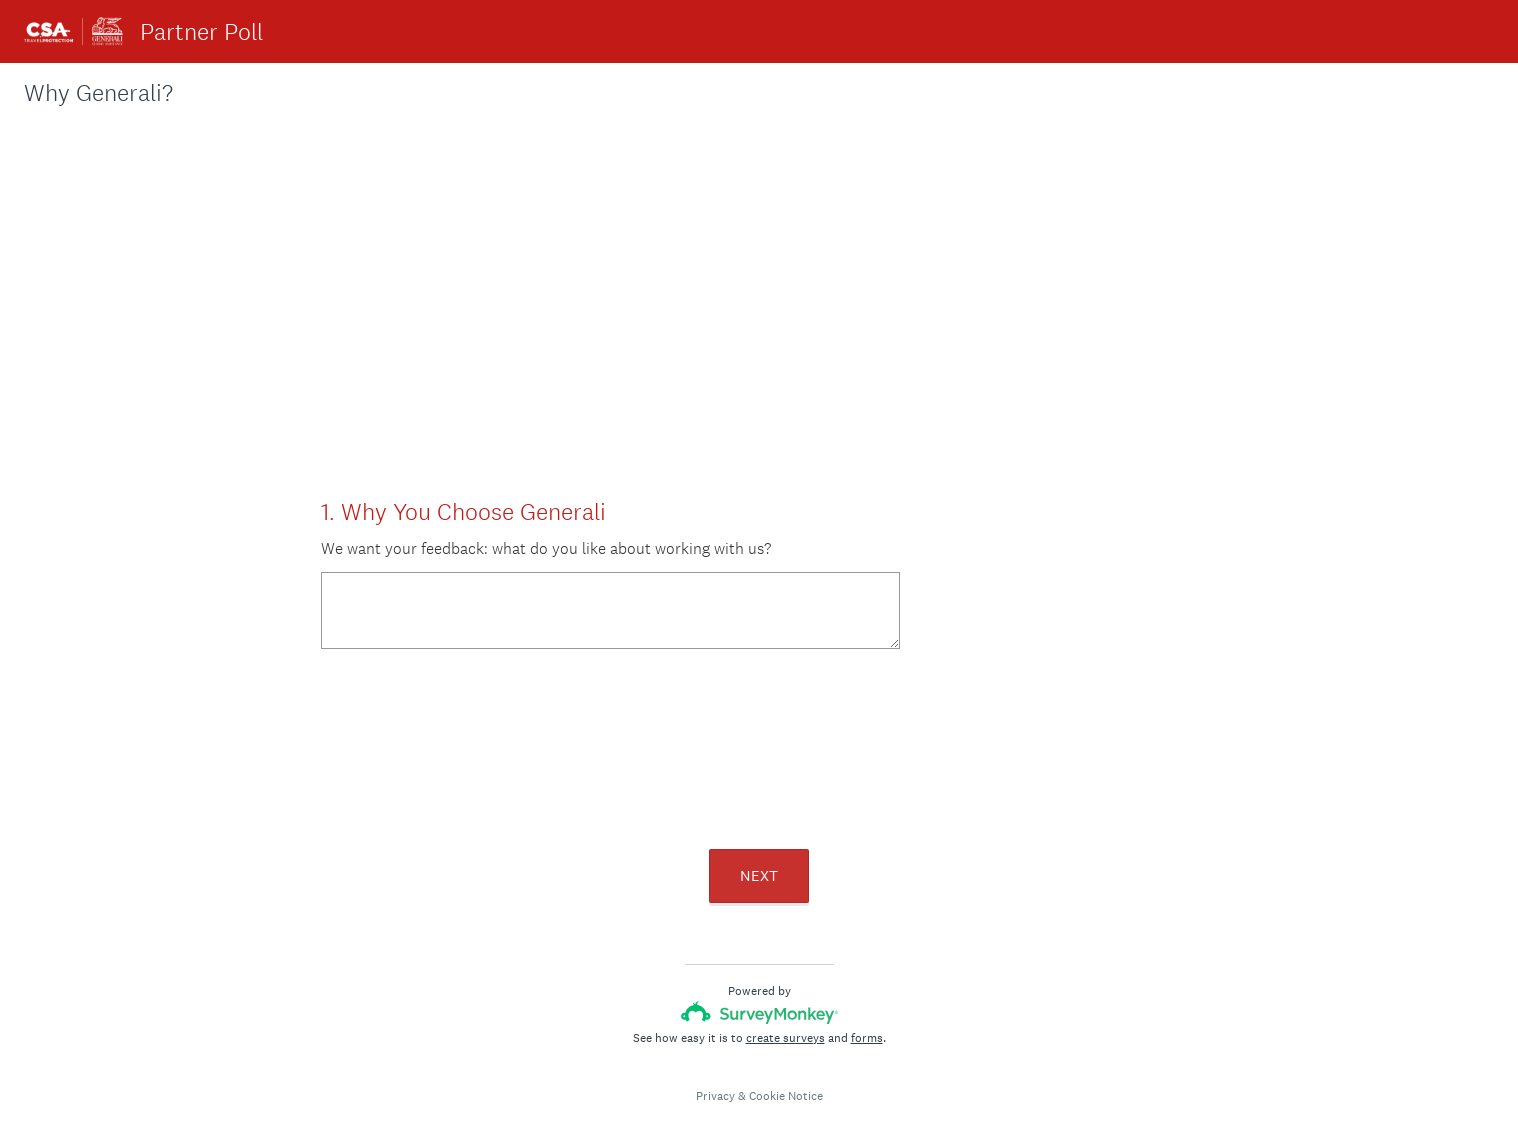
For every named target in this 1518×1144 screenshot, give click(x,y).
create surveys (785, 1038)
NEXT (759, 875)
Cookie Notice (786, 1096)
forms (867, 1038)
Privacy (715, 1096)
